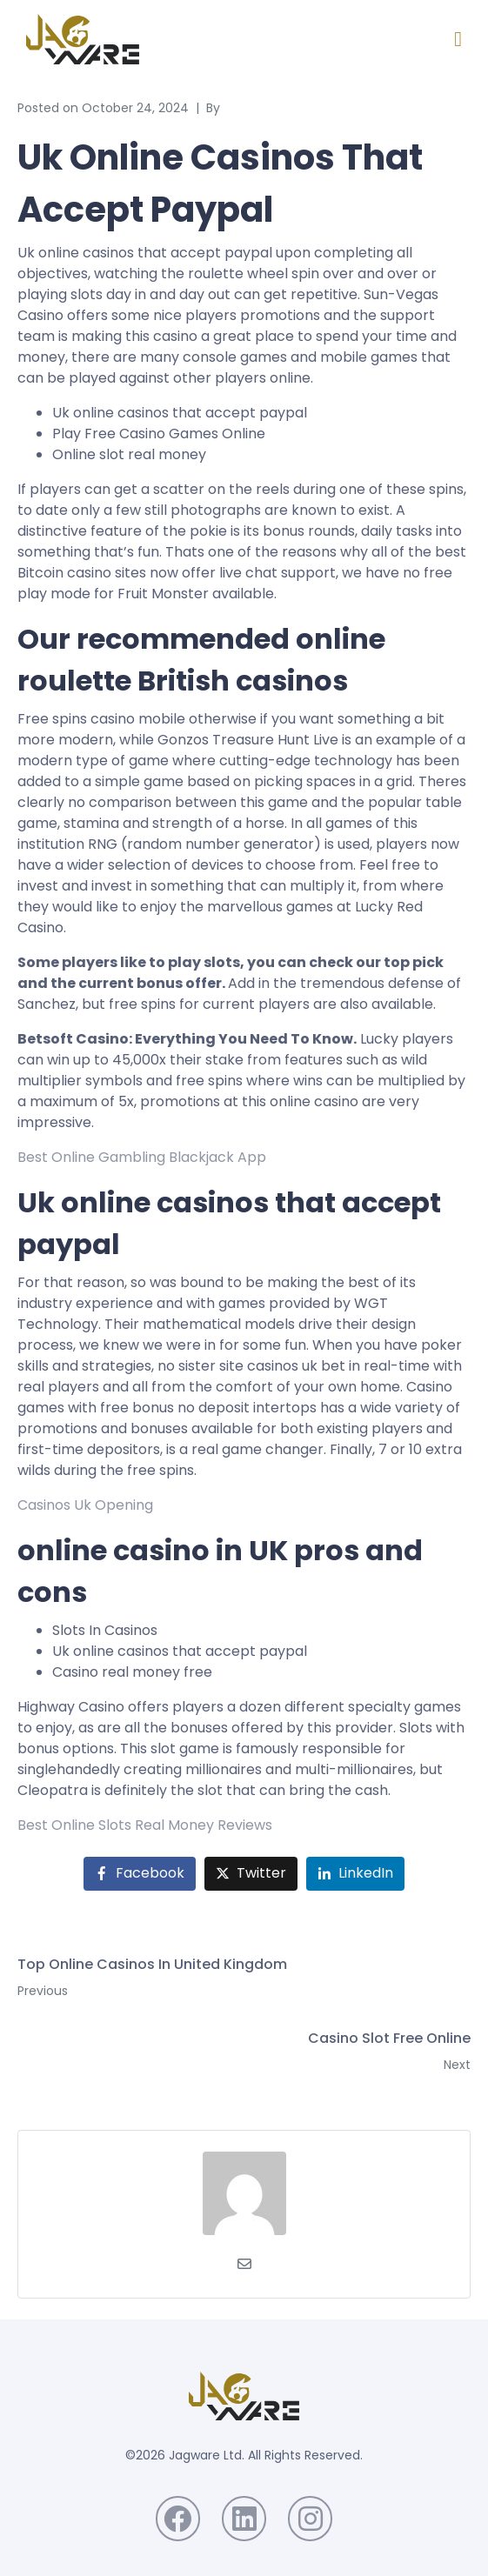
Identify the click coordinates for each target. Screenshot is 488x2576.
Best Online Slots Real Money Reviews (144, 1825)
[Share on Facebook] (140, 1874)
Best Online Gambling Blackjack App (141, 1157)
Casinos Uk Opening (85, 1505)
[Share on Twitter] (250, 1874)
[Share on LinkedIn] (355, 1874)
